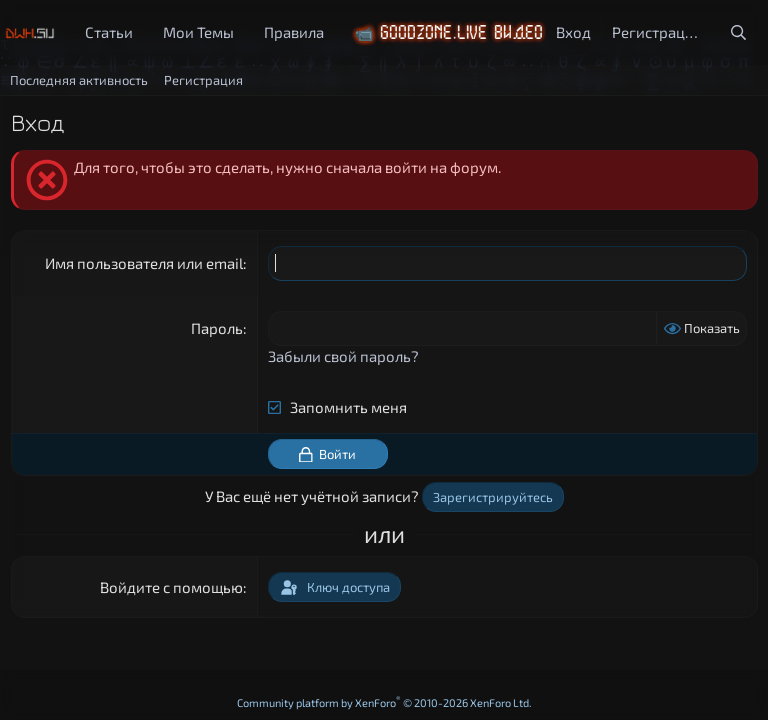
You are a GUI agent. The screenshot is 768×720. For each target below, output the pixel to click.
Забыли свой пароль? (343, 356)
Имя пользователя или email (144, 263)
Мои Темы (198, 32)
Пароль (217, 328)
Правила (294, 32)
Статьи (109, 32)
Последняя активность (79, 80)
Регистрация (203, 80)
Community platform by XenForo (384, 702)
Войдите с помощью (171, 587)
